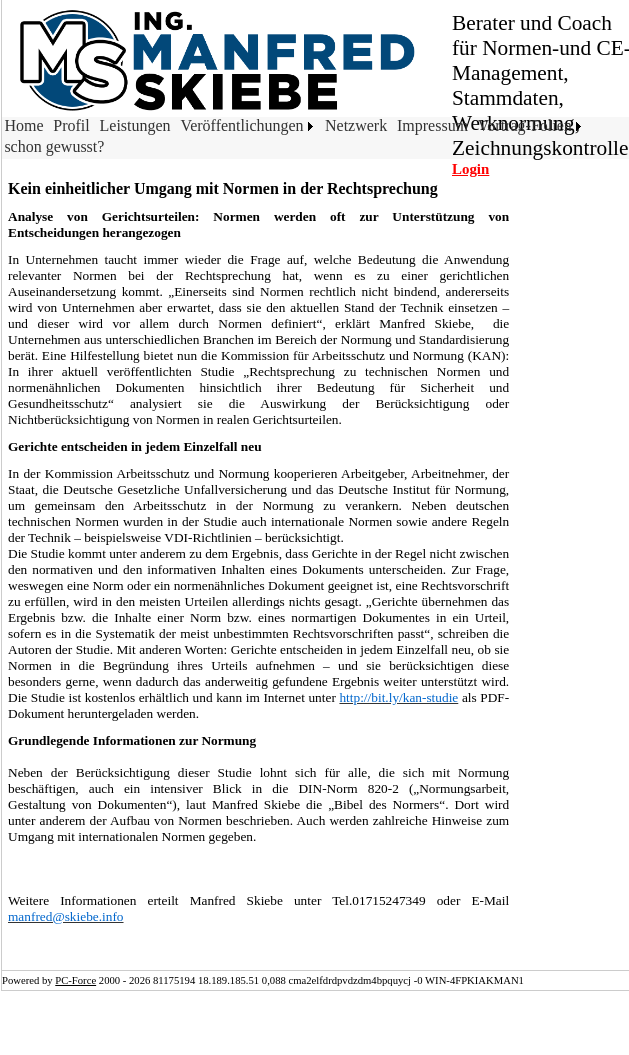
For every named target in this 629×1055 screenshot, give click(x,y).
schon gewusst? (54, 146)
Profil (71, 125)
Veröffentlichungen (241, 125)
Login (470, 169)
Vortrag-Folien (525, 125)
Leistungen (135, 125)
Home (23, 125)
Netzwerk (356, 125)
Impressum (432, 125)
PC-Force (75, 980)
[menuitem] (26, 127)
